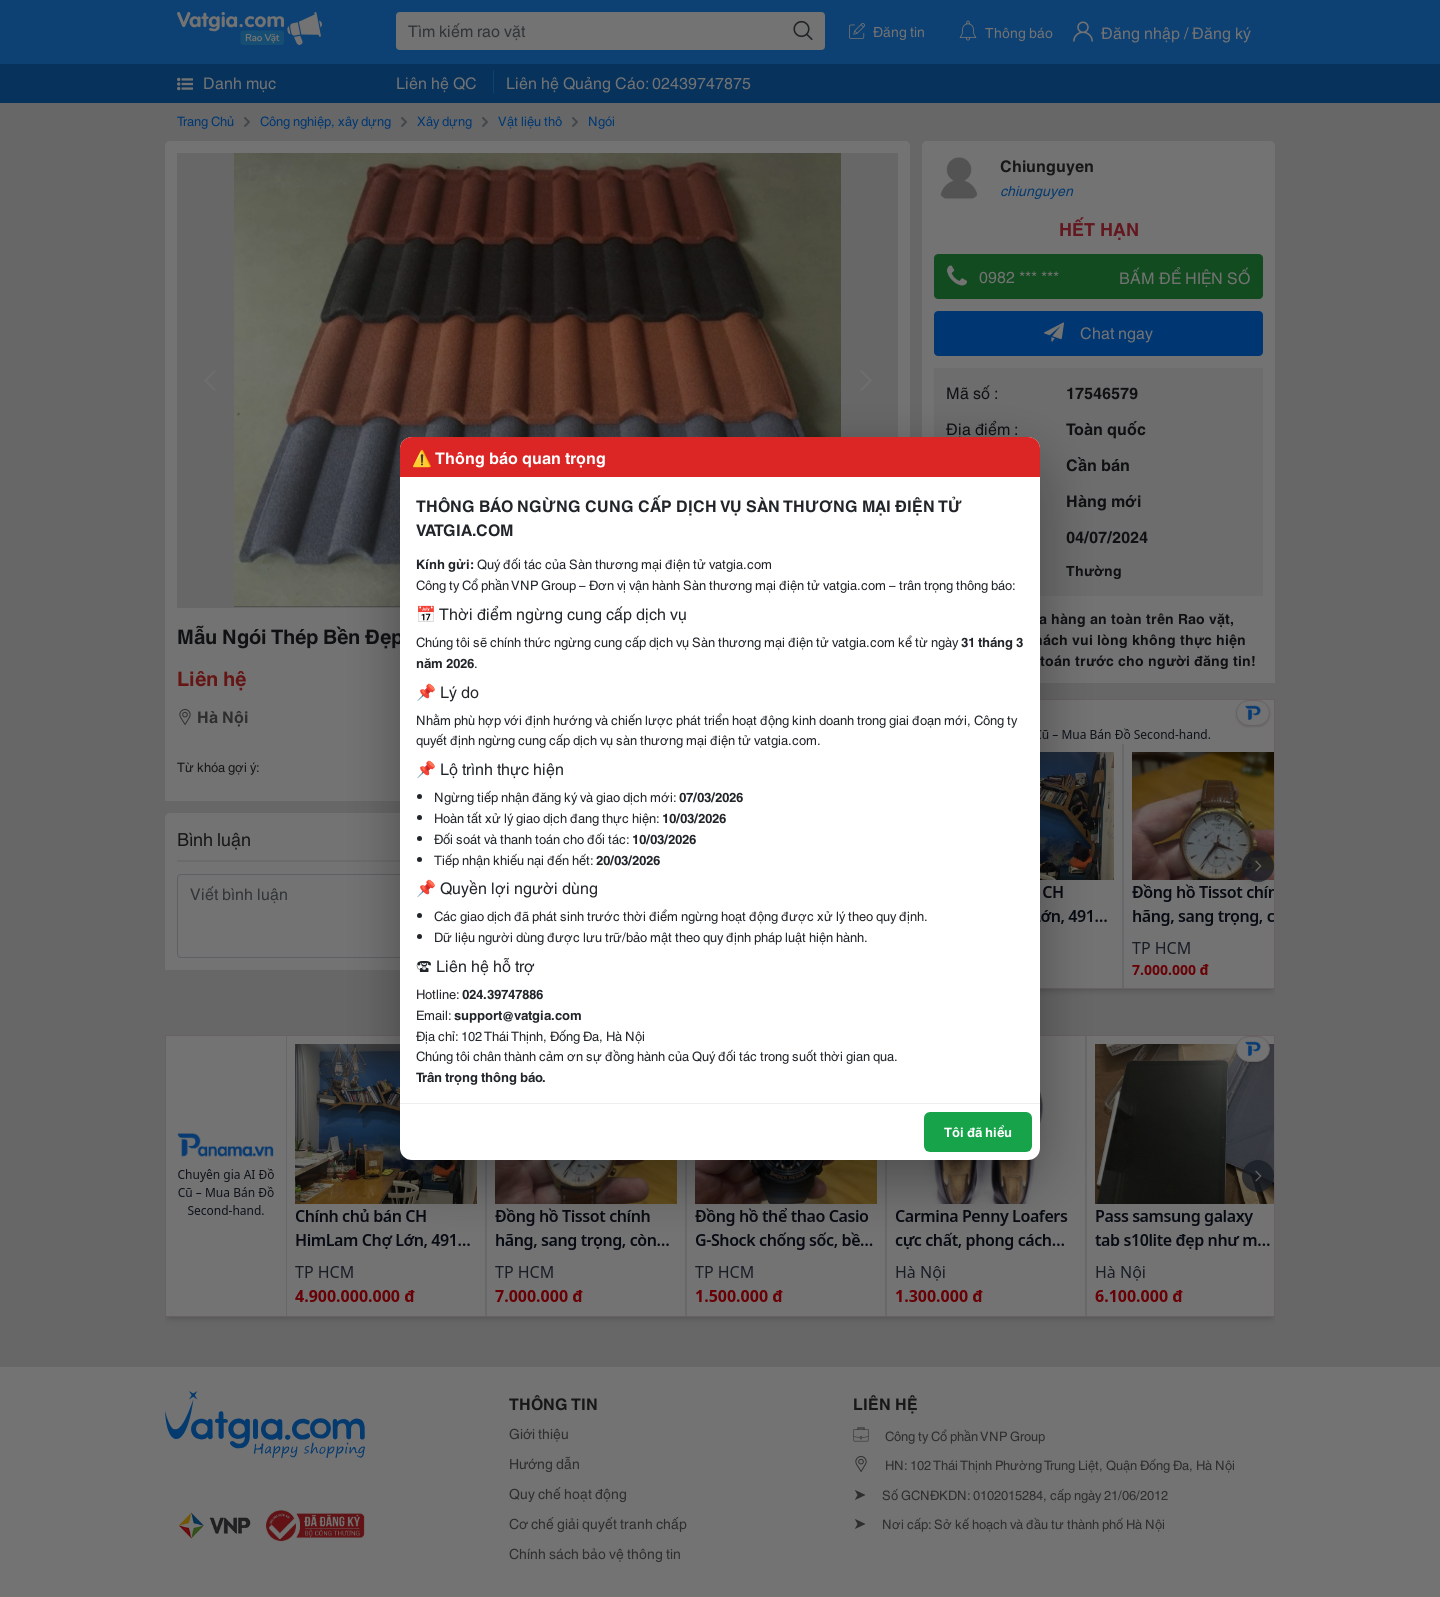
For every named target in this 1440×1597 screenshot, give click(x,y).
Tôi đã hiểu (978, 1131)
